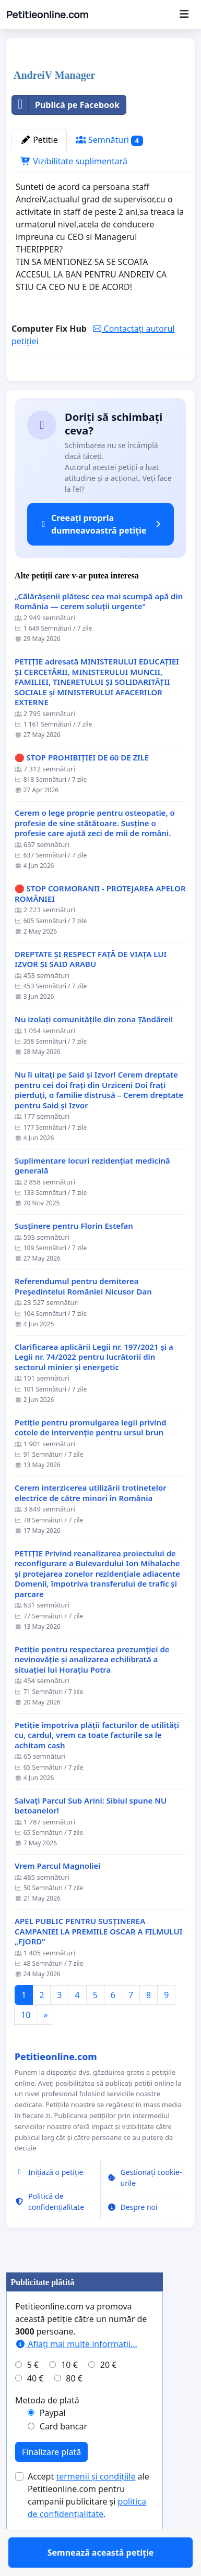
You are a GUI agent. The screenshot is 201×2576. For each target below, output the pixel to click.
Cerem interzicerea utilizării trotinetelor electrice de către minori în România (91, 1523)
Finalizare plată (51, 2482)
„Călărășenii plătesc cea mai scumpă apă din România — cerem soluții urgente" (99, 632)
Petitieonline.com (47, 14)
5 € (33, 2395)
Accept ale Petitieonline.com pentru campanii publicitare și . (88, 2525)
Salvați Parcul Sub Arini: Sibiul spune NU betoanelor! (91, 1836)
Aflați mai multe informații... (76, 2374)
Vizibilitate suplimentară (73, 161)
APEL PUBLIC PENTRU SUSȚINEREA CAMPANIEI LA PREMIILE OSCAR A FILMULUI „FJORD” (98, 1961)
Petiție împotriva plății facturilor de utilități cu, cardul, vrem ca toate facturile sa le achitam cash (97, 1765)
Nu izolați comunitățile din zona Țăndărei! (94, 1050)
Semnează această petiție (101, 388)
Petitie (39, 140)
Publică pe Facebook (66, 104)
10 (25, 2045)
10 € (69, 2395)
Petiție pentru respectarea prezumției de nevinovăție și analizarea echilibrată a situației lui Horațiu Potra (92, 1690)
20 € (108, 2395)
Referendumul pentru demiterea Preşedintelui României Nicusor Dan (83, 1317)
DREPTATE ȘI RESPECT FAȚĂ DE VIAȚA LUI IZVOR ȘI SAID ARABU (91, 989)
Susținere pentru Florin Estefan (74, 1256)
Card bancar (63, 2456)
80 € (74, 2408)
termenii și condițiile (95, 2506)
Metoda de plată (47, 2430)
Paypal (53, 2443)
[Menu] (184, 14)
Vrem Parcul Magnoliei (58, 1896)
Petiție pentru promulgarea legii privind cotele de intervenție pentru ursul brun (90, 1458)
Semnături (109, 140)
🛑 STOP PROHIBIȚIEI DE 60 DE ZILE (82, 788)
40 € (35, 2408)
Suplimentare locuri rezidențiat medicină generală (92, 1196)
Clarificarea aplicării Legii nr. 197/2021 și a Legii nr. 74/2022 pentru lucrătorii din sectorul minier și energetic (94, 1387)
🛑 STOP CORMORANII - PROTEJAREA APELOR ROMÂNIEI (100, 924)
